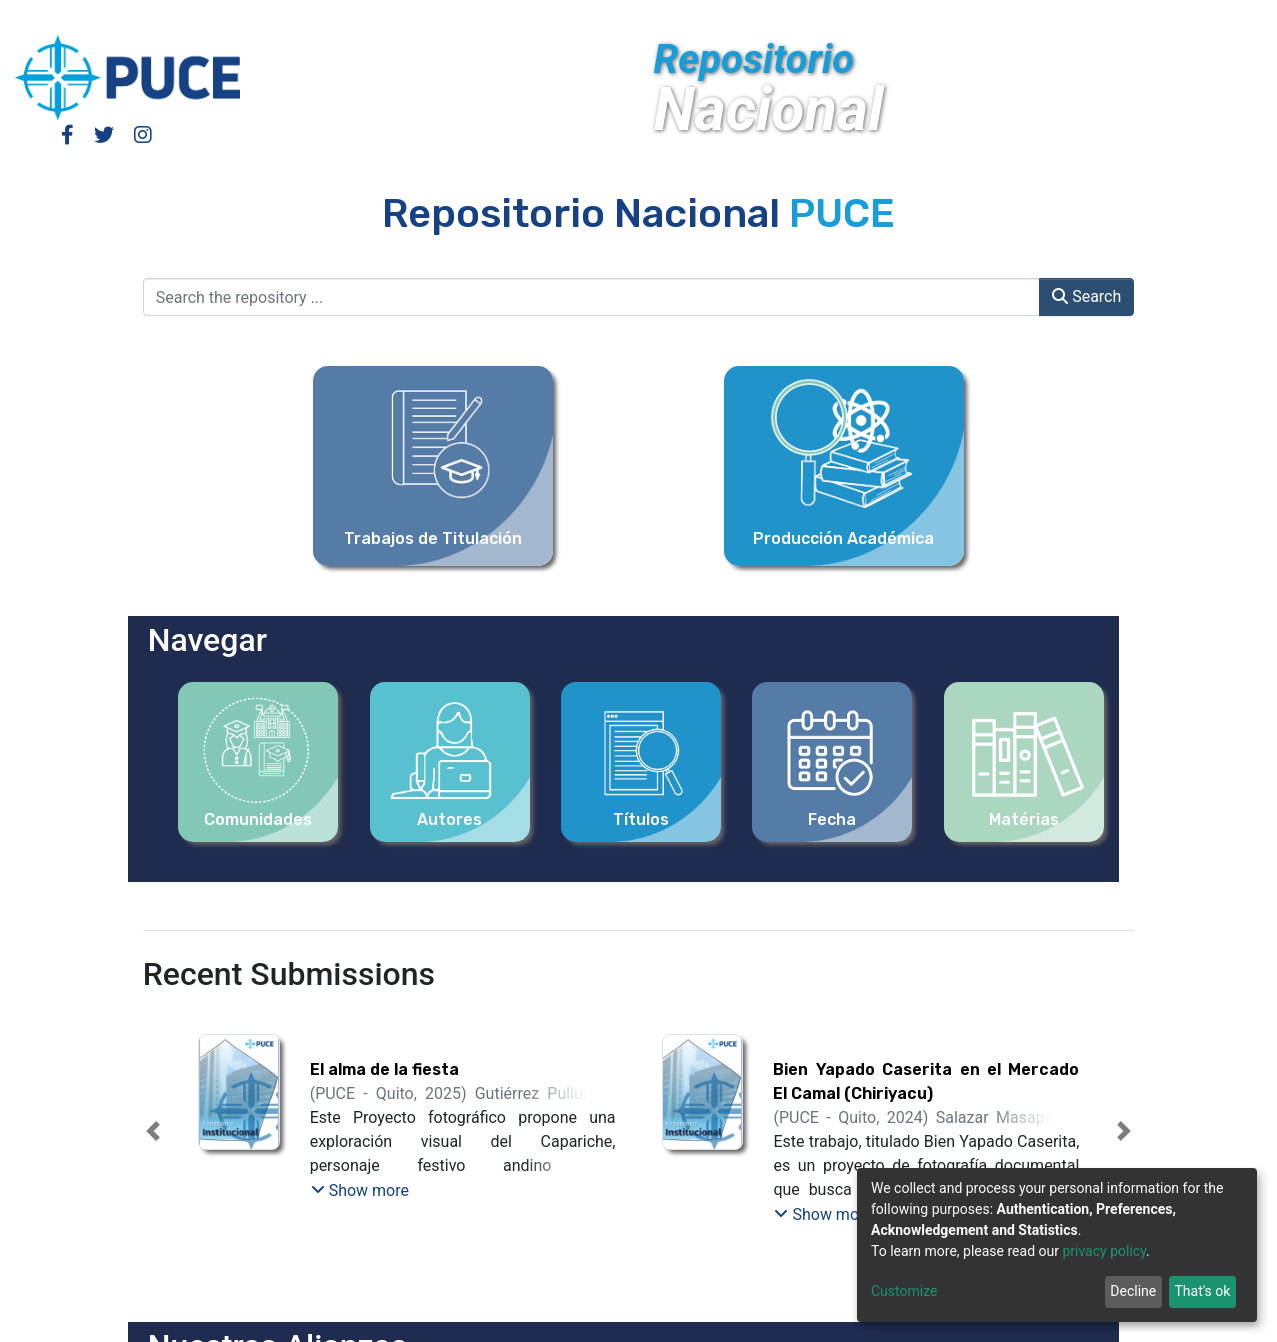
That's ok (1202, 1291)
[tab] (603, 1208)
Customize (904, 1291)
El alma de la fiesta (384, 1069)
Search (1086, 296)
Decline (1133, 1291)
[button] (1083, 18)
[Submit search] (1113, 18)
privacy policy (1104, 1251)
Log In (992, 17)
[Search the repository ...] (591, 297)
